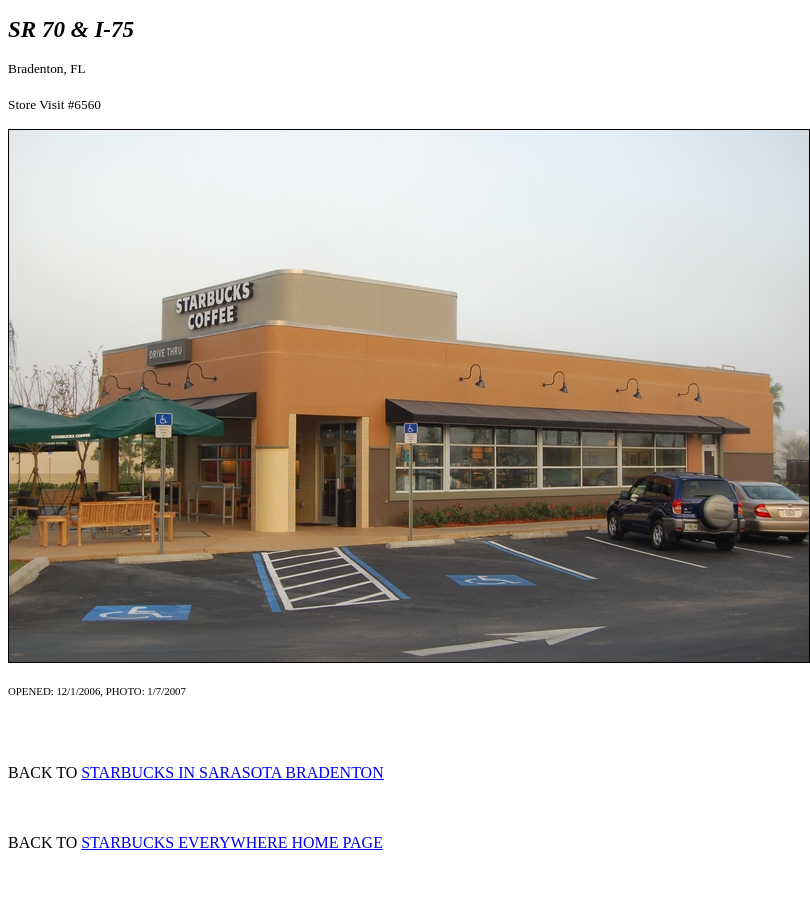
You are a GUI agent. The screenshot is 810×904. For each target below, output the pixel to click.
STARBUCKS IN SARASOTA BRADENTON (232, 772)
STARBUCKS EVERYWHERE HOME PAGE (232, 842)
